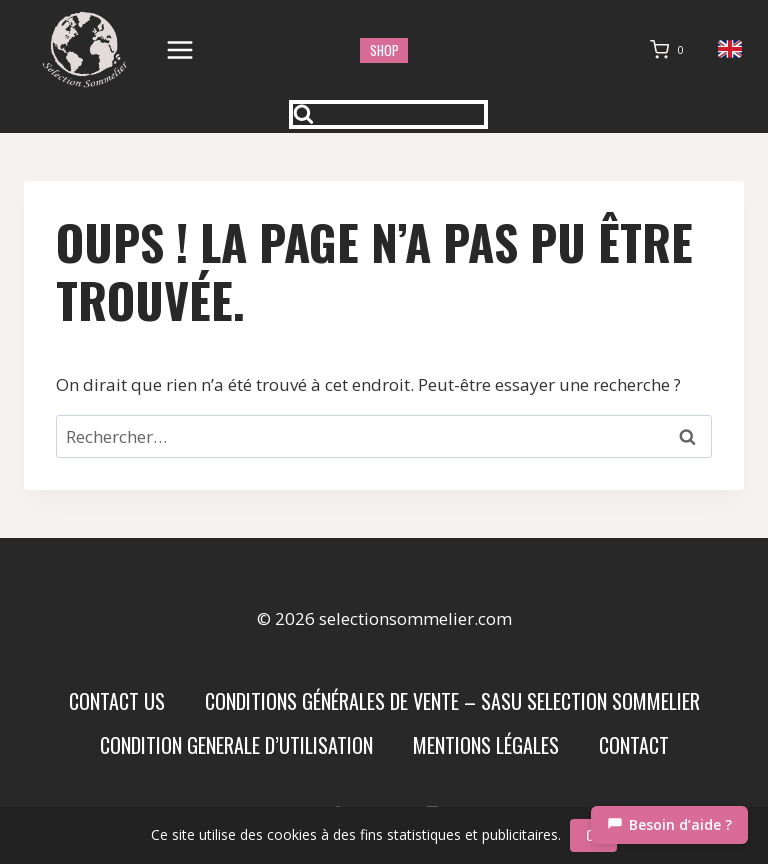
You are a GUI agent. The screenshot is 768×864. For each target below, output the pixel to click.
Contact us (117, 701)
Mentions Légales (486, 745)
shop (384, 50)
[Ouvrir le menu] (180, 49)
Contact (634, 745)
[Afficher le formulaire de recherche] (389, 114)
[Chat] (669, 825)
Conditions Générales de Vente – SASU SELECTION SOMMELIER (452, 701)
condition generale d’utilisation (236, 745)
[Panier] (671, 50)
